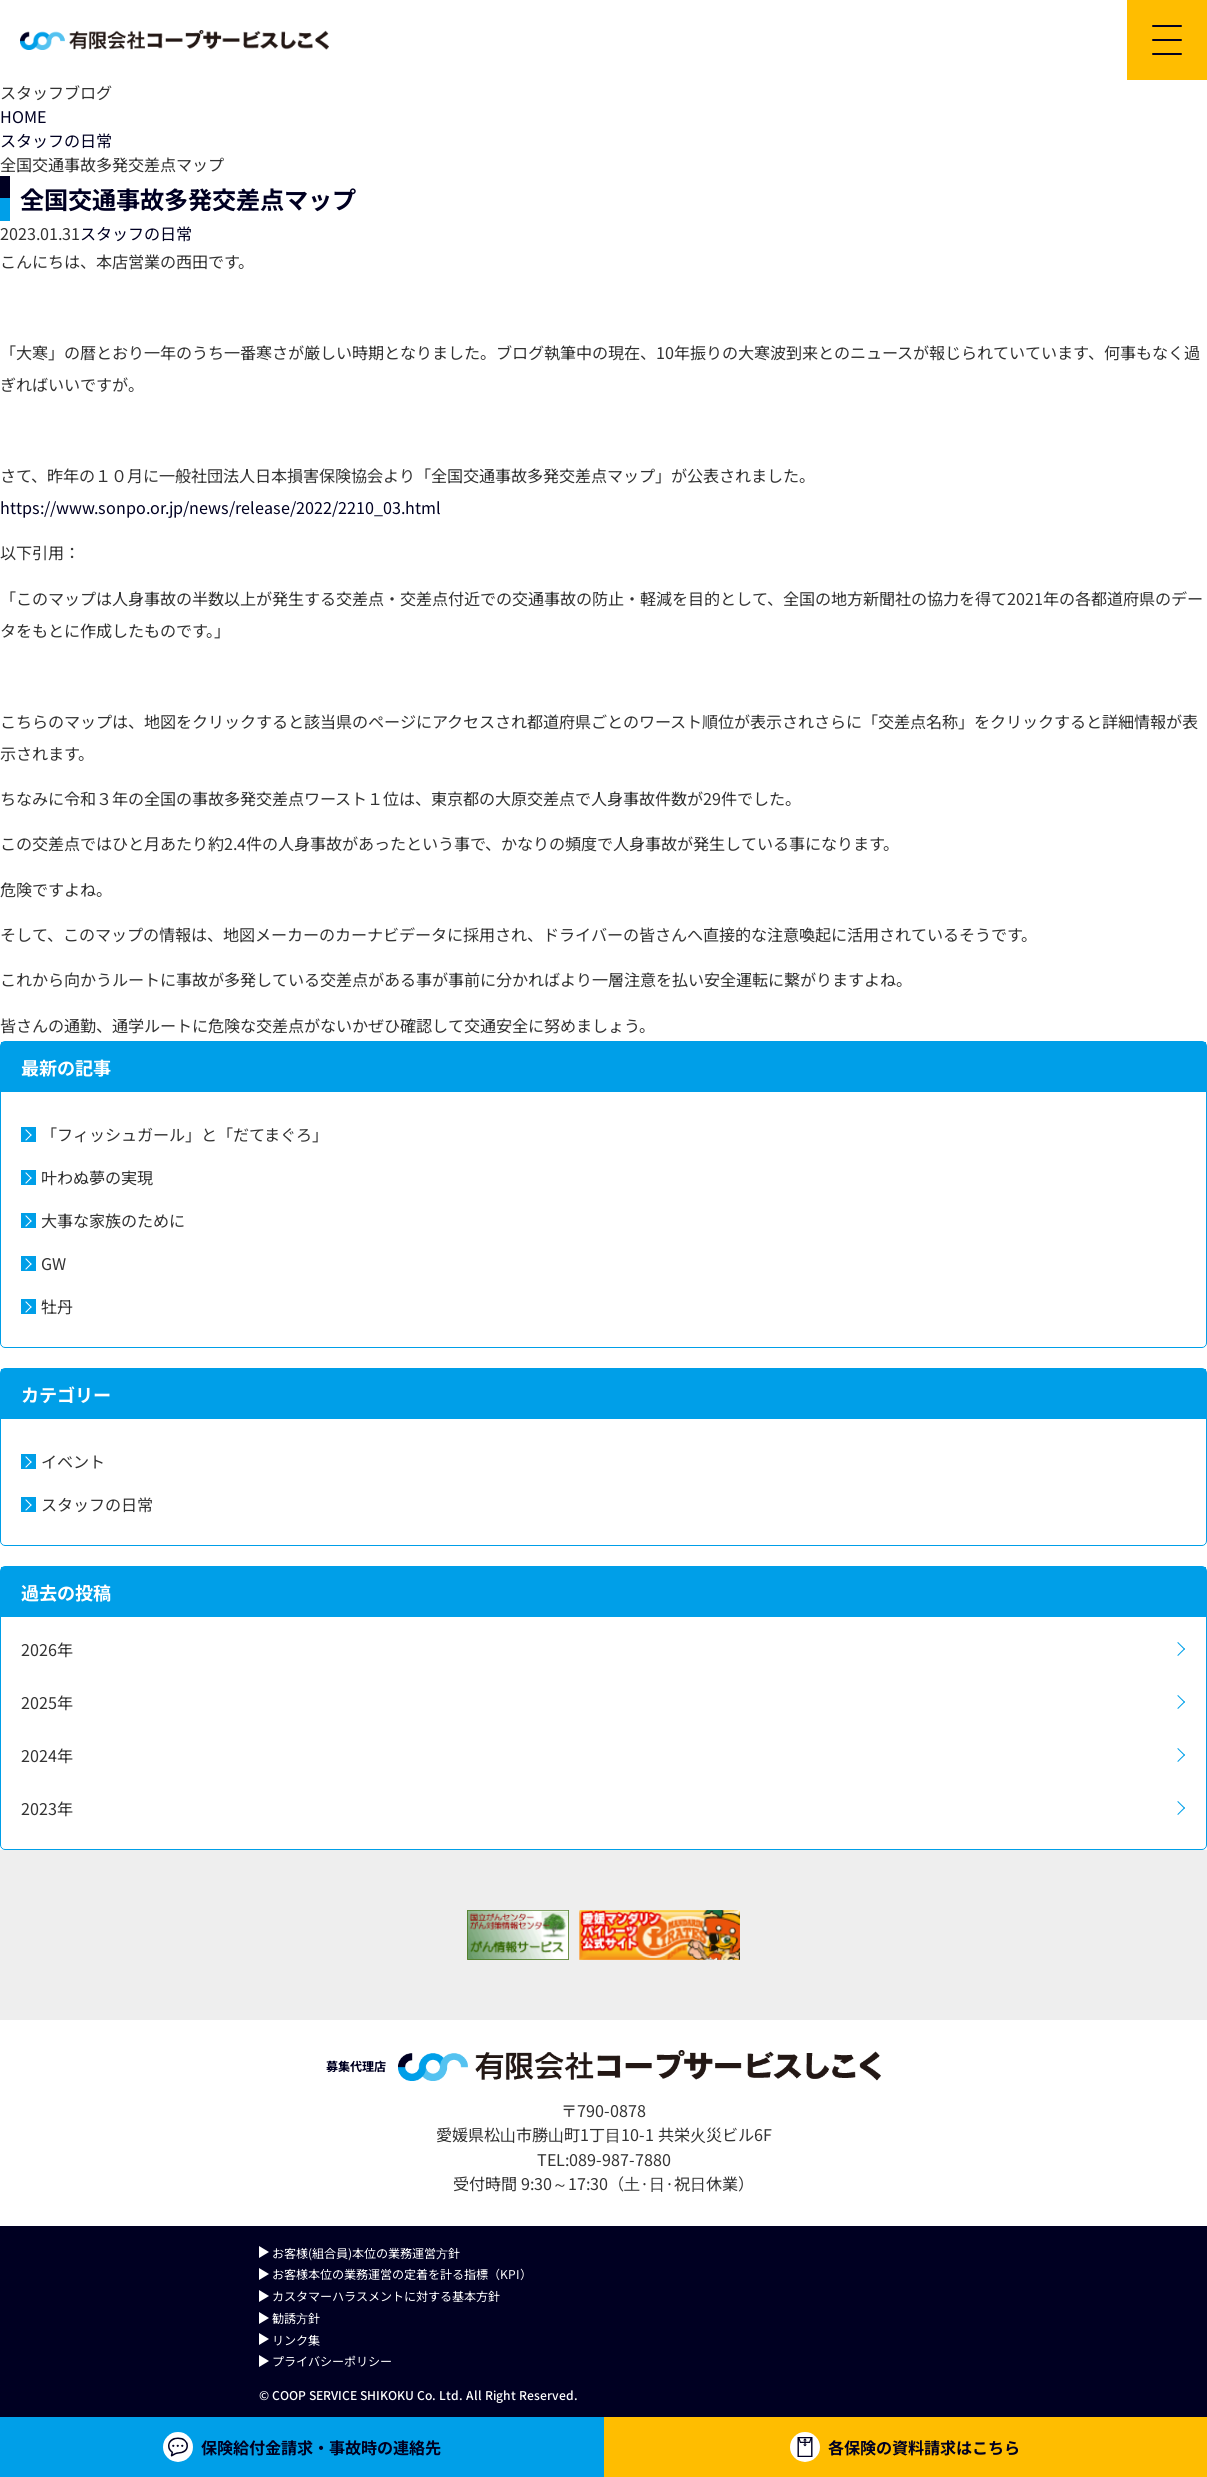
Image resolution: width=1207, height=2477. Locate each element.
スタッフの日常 (56, 140)
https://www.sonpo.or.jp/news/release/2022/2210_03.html (220, 507)
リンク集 (296, 2339)
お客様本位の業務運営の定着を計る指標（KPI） (402, 2273)
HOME (23, 116)
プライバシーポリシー (332, 2360)
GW (53, 1263)
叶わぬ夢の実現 (97, 1177)
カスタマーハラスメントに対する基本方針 (386, 2295)
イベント (73, 1461)
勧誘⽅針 (296, 2317)
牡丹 (57, 1306)
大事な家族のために (113, 1220)
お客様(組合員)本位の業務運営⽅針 (366, 2252)
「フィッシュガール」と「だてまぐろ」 (184, 1134)
